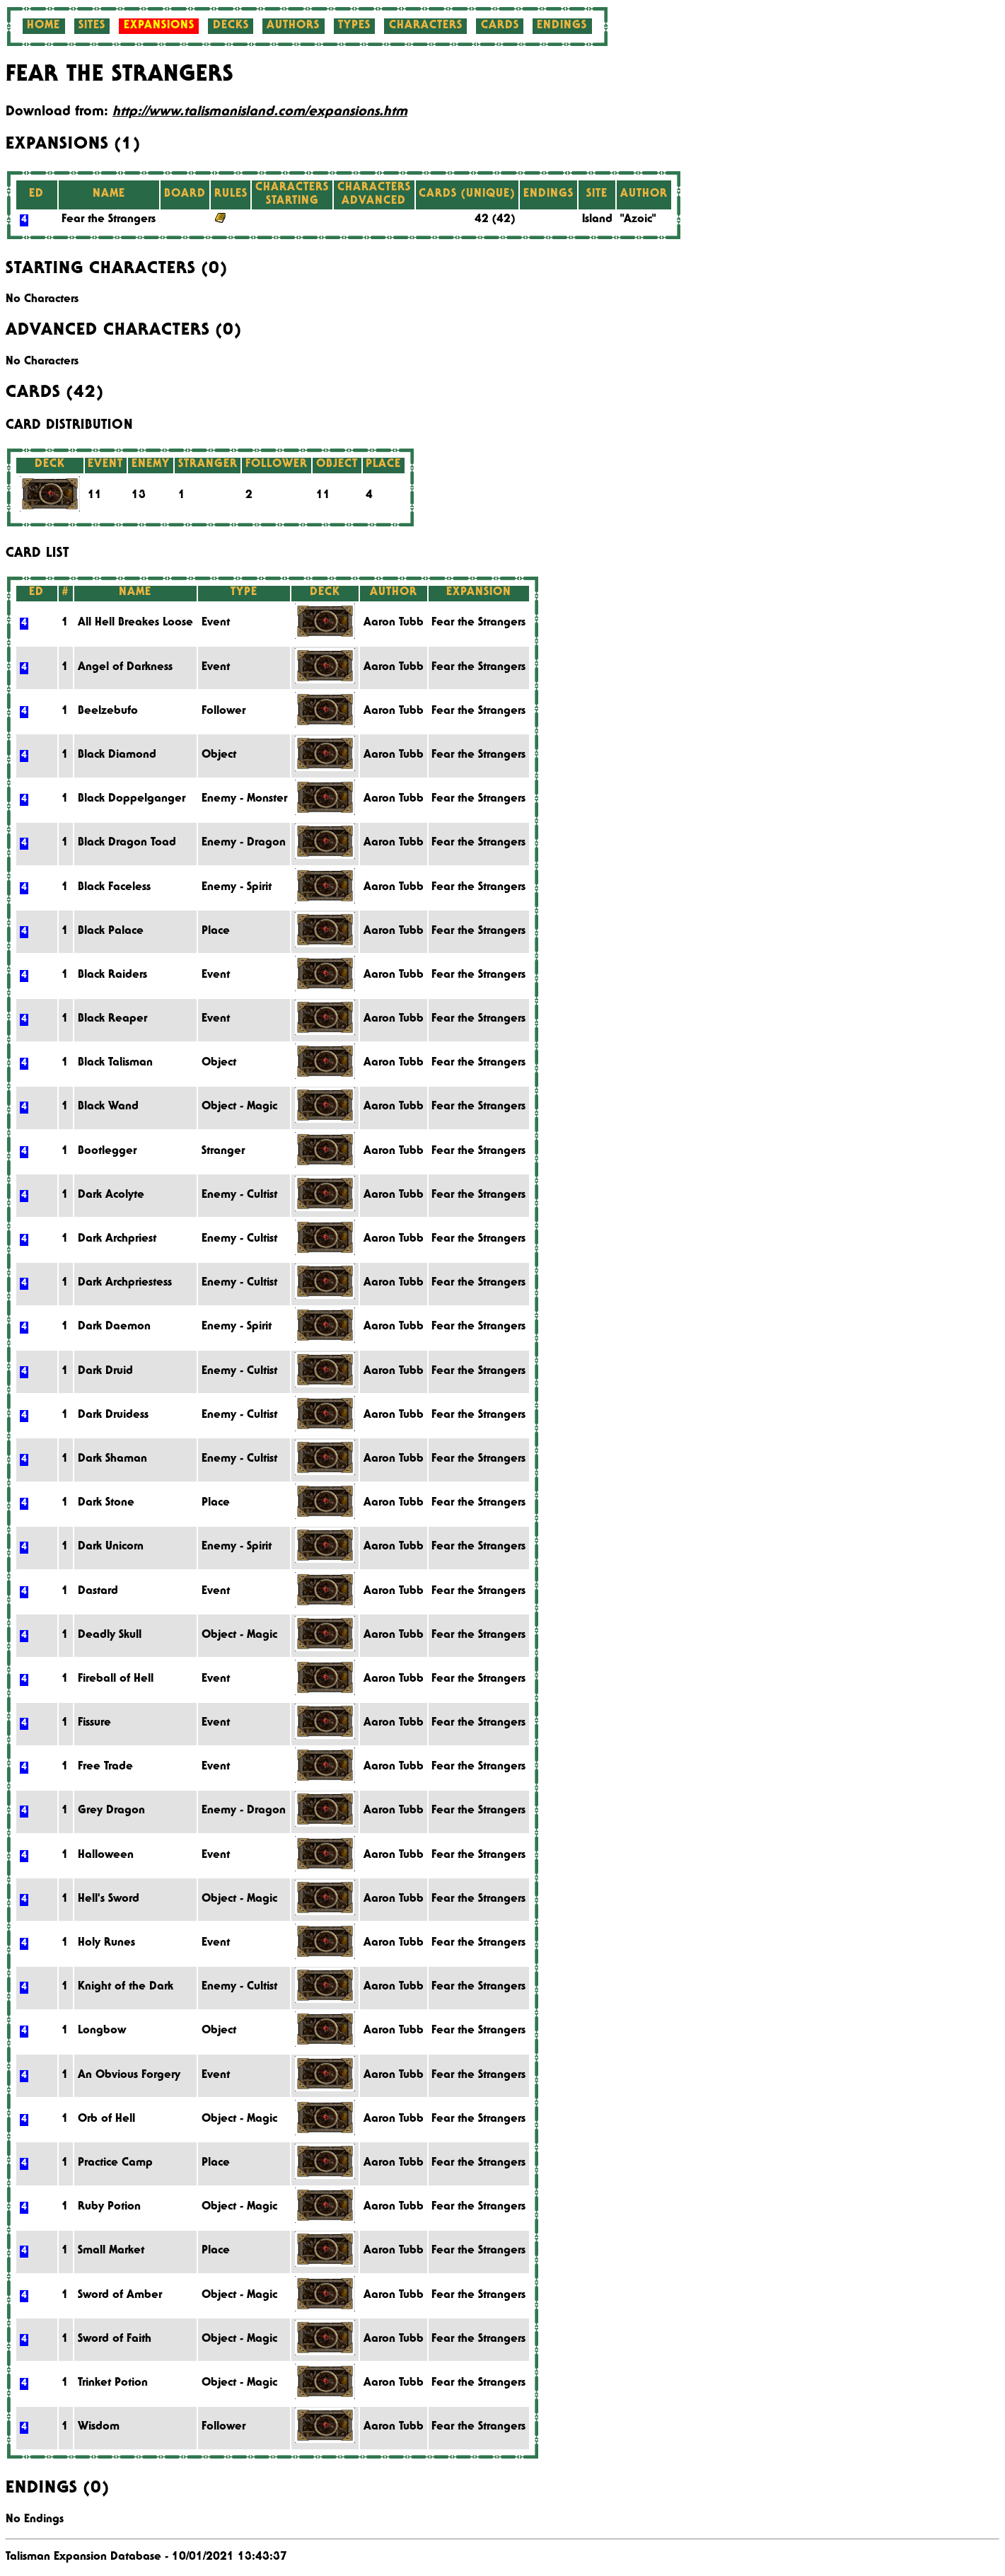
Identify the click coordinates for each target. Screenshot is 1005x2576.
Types (354, 26)
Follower (223, 711)
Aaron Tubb (394, 623)
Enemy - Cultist (239, 1195)
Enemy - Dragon (244, 843)
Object (219, 755)
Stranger (223, 1151)
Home (43, 26)
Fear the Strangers (109, 220)
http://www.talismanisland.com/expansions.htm (259, 112)
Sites (92, 26)
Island (597, 220)
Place (216, 931)
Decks (231, 26)
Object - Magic (239, 1107)
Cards (500, 26)
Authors (293, 26)
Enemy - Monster (244, 799)
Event (216, 623)
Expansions (159, 26)
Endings (562, 26)
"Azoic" (638, 220)
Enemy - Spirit (237, 888)
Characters (426, 26)
